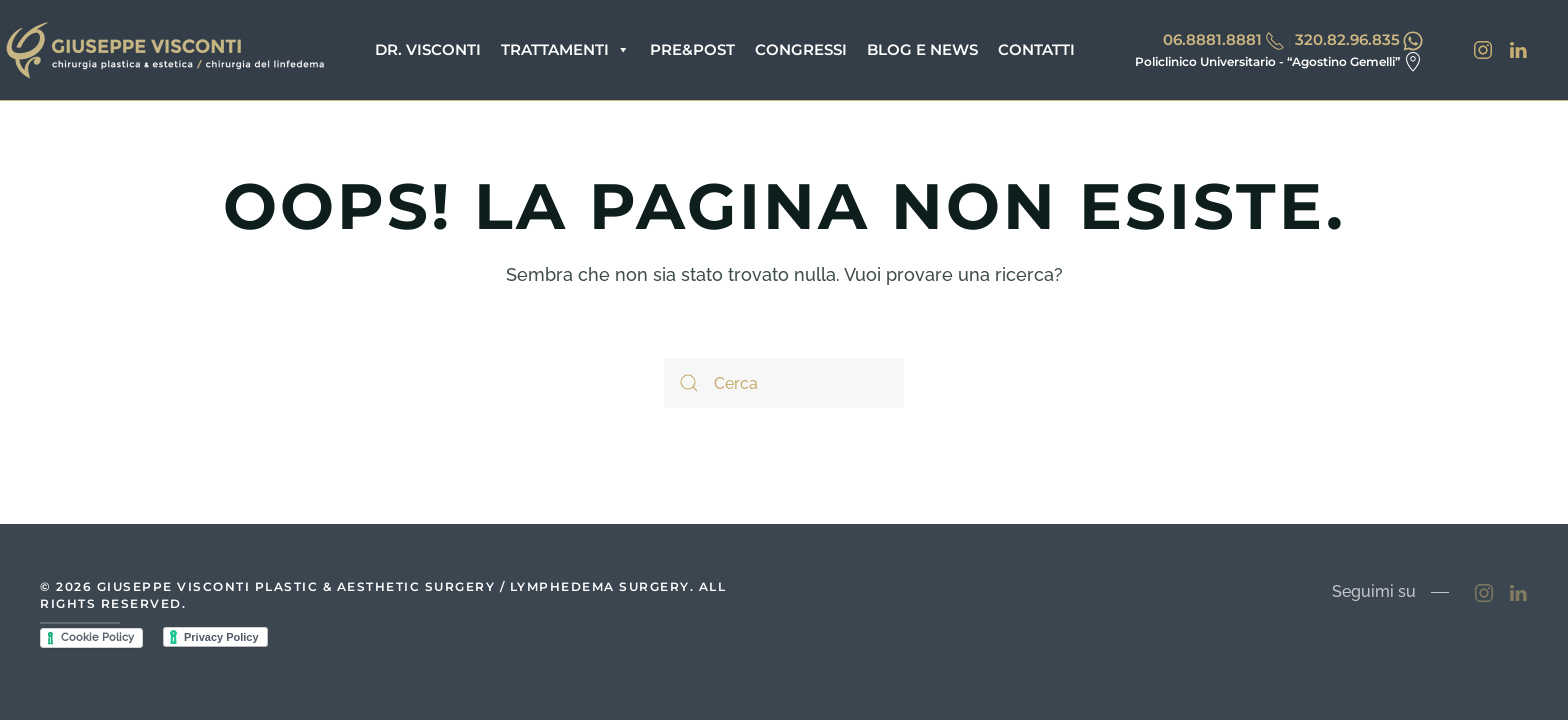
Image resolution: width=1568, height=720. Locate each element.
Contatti (1036, 49)
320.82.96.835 (1347, 39)
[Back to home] (165, 50)
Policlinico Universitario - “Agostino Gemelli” (1267, 61)
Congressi (801, 49)
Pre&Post (692, 49)
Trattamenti (565, 50)
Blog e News (922, 49)
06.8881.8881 (1212, 39)
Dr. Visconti (428, 49)
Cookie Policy (97, 637)
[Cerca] (784, 383)
